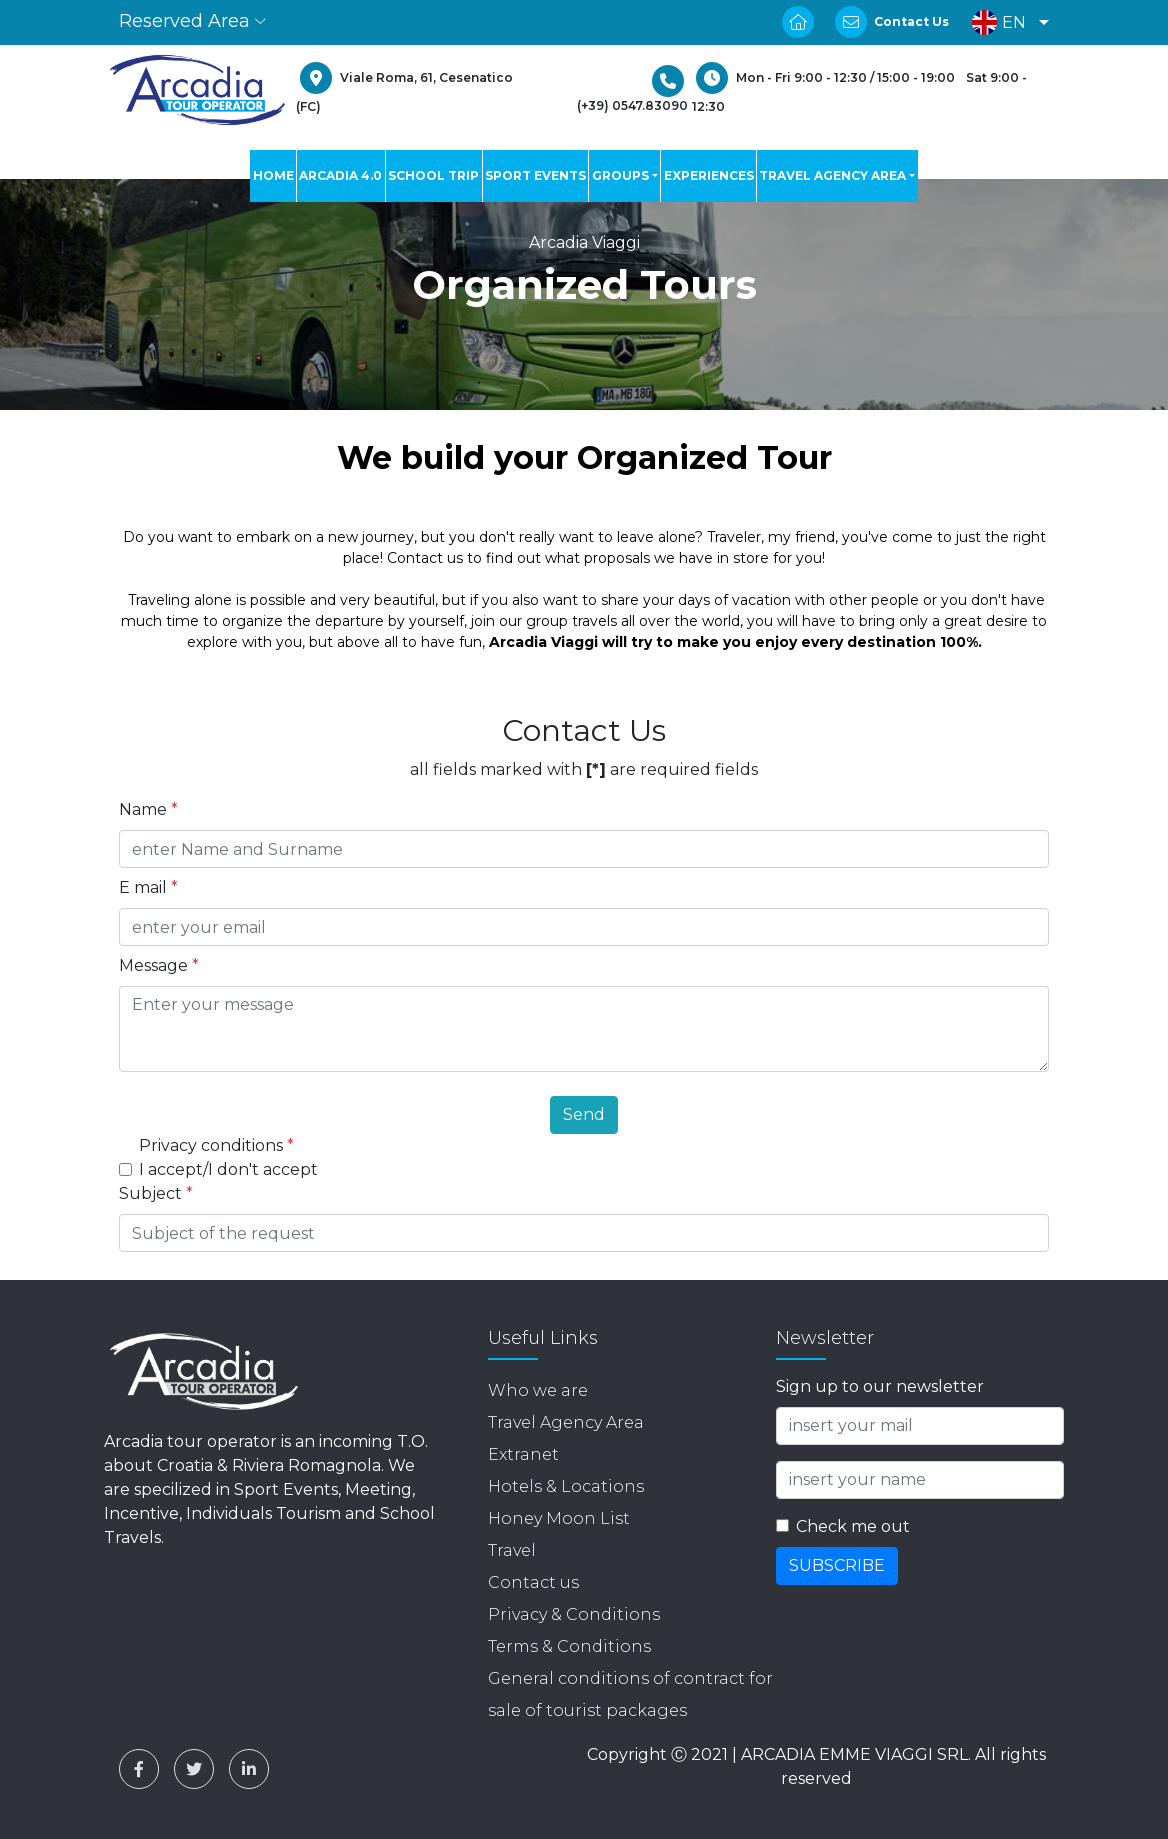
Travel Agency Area (566, 1422)
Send (584, 1114)
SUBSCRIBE (837, 1565)
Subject (156, 1193)
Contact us (533, 1582)
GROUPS (620, 175)
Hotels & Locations (566, 1486)
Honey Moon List (559, 1518)
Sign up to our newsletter (880, 1386)
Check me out (853, 1526)
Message (159, 965)
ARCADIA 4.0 (340, 175)
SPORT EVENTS (535, 175)
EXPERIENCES (709, 175)
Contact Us (911, 21)
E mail (148, 887)
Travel (512, 1550)
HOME (273, 175)
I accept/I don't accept (228, 1169)
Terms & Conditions (569, 1646)
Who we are (538, 1390)
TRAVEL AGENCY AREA (832, 175)
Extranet (523, 1454)
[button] (1005, 22)
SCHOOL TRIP (433, 175)
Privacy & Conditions (574, 1614)
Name (148, 809)
